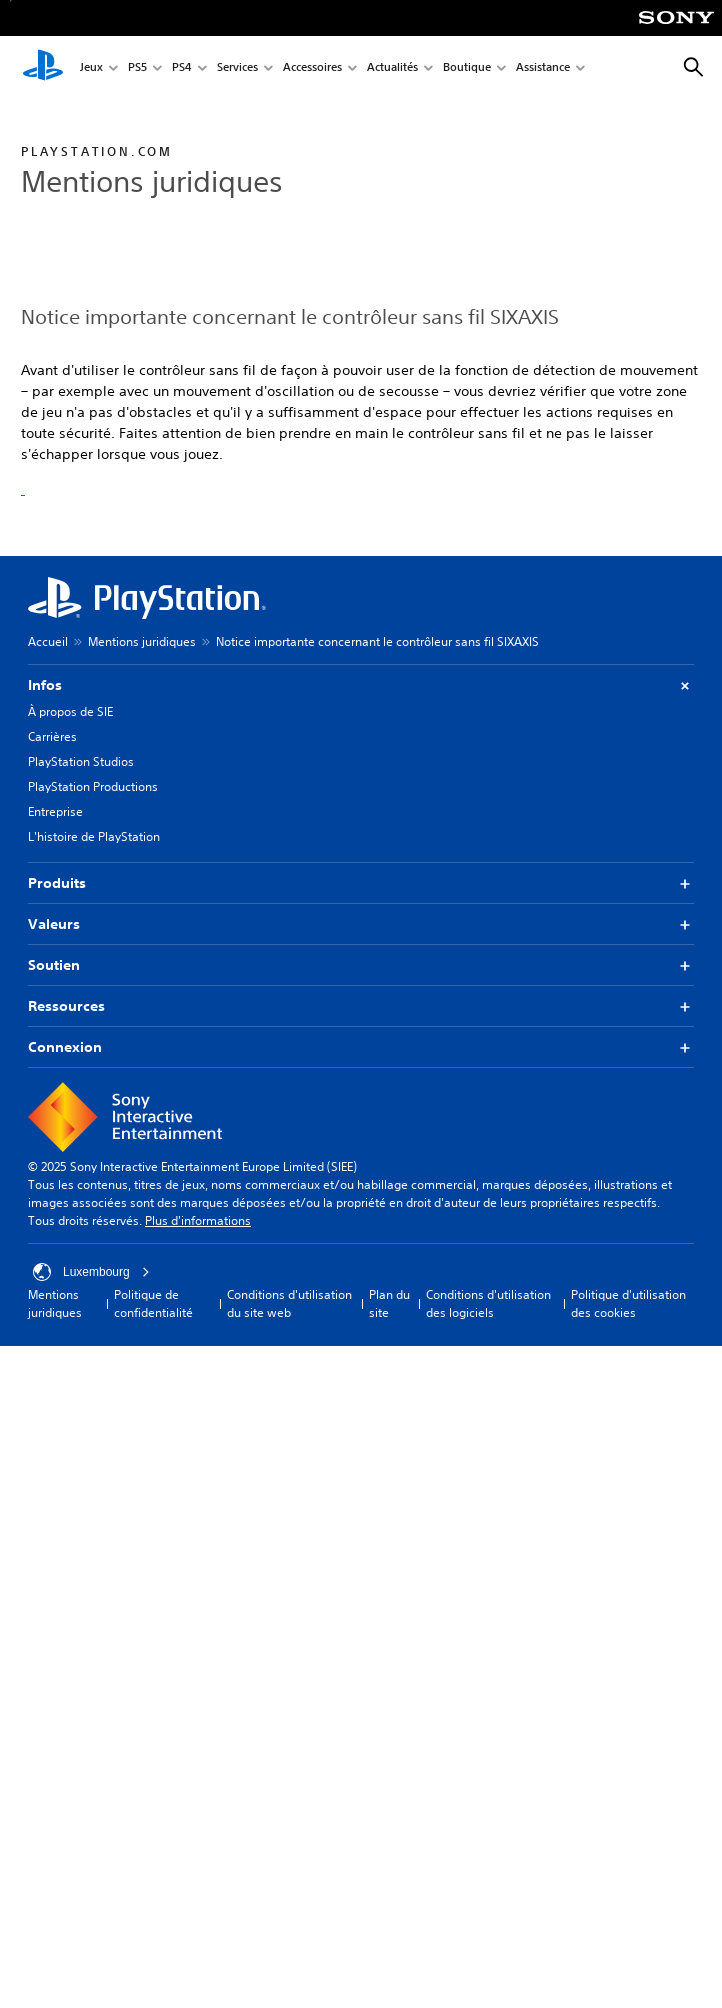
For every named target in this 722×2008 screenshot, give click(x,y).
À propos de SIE (70, 711)
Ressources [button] (361, 1006)
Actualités (392, 68)
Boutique (467, 68)
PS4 (182, 68)
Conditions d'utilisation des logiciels (488, 1303)
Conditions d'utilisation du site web (289, 1303)
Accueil (48, 641)
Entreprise (55, 811)
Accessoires (312, 68)
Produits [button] (361, 883)
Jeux (91, 68)
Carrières (52, 736)
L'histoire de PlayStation (94, 836)
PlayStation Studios (81, 761)
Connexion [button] (361, 1047)
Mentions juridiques (142, 641)
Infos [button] (361, 685)
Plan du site (389, 1303)
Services (237, 68)
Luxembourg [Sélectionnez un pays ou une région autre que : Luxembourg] (91, 1272)
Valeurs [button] (361, 924)
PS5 (137, 68)
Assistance (543, 68)
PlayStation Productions (93, 786)
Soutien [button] (361, 965)
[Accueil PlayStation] (43, 68)
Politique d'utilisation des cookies (628, 1303)
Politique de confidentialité (153, 1303)
